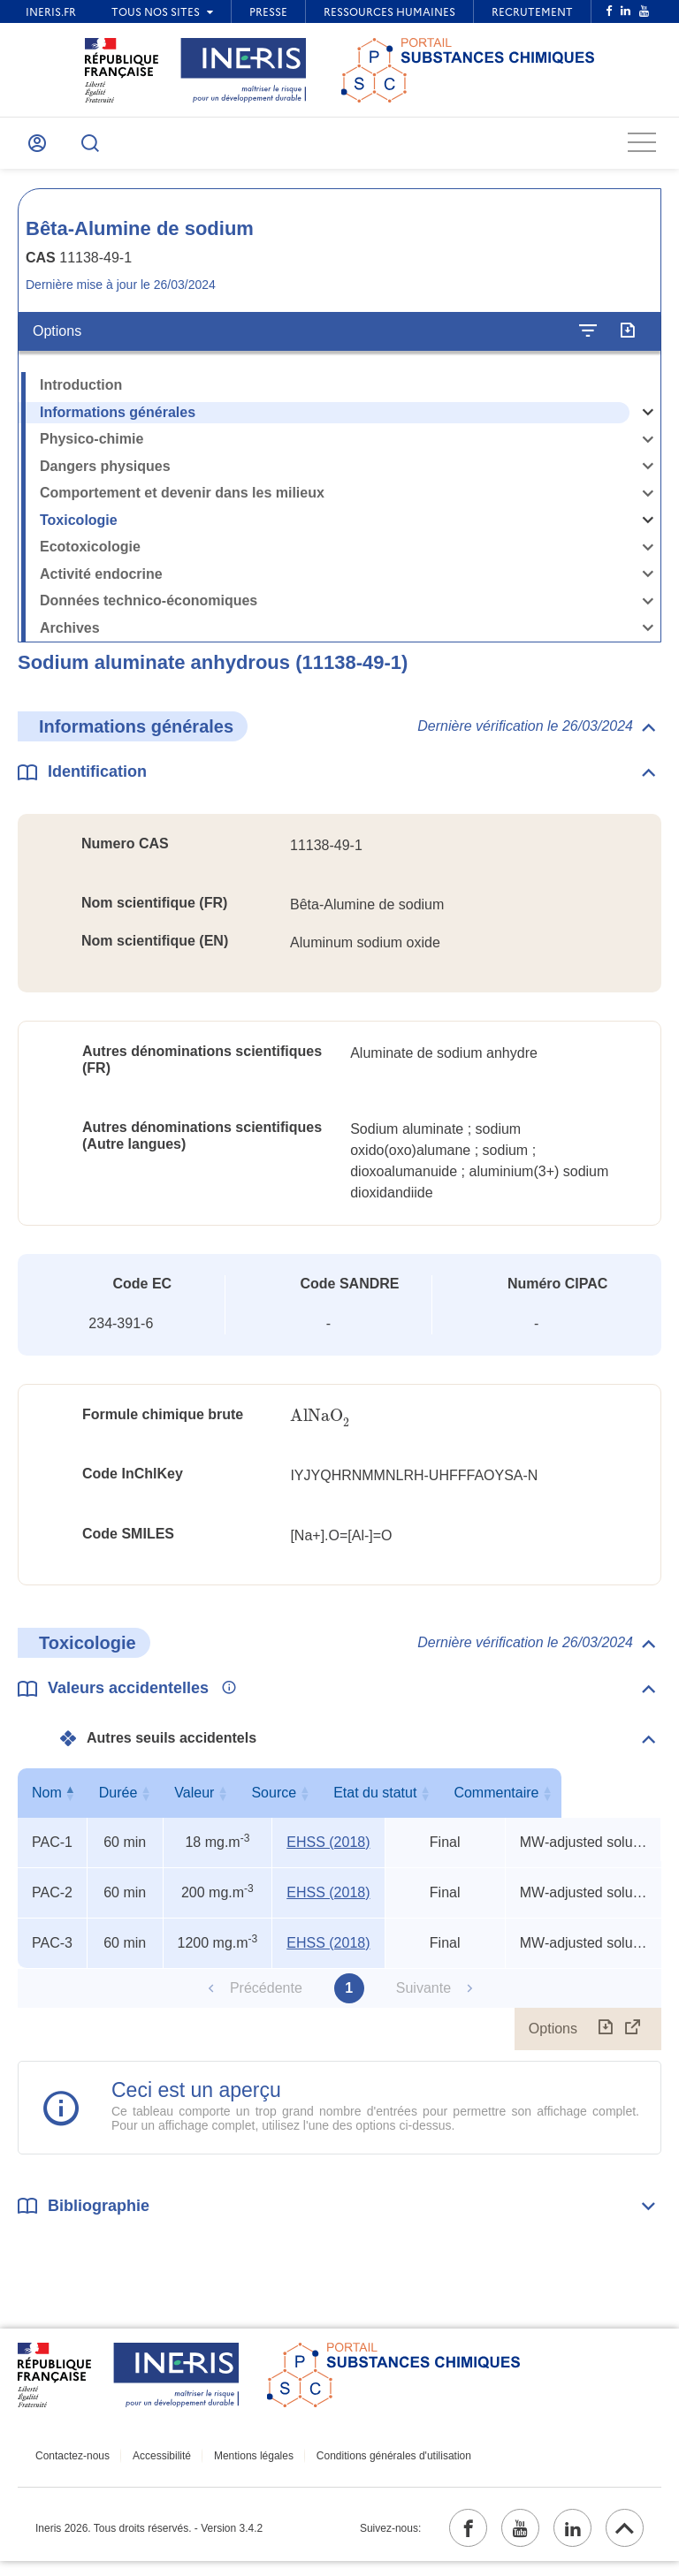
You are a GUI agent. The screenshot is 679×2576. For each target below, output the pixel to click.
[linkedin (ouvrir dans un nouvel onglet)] (563, 2540)
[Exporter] (627, 339)
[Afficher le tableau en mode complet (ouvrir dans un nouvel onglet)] (633, 2037)
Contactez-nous (72, 2464)
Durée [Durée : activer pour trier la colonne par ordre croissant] (121, 1800)
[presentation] (320, 1424)
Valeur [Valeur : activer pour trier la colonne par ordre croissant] (213, 1800)
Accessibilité (155, 2464)
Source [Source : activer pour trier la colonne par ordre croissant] (324, 1800)
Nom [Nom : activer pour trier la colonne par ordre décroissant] (49, 1800)
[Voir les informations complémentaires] (224, 1696)
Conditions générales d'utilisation (371, 2464)
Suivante (423, 1995)
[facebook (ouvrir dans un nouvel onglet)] (446, 2540)
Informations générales (117, 420)
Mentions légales (238, 2464)
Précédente (266, 1995)
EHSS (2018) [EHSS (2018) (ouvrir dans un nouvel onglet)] (328, 1850)
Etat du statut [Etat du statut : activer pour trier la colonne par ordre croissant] (440, 1800)
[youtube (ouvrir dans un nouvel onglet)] (505, 2540)
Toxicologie (79, 528)
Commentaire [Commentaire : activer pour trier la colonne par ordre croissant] (581, 1800)
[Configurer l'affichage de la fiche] (588, 339)
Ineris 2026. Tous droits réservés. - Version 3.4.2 (149, 2540)
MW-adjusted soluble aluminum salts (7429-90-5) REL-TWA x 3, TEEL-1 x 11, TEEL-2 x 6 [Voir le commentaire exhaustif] (586, 1850)
